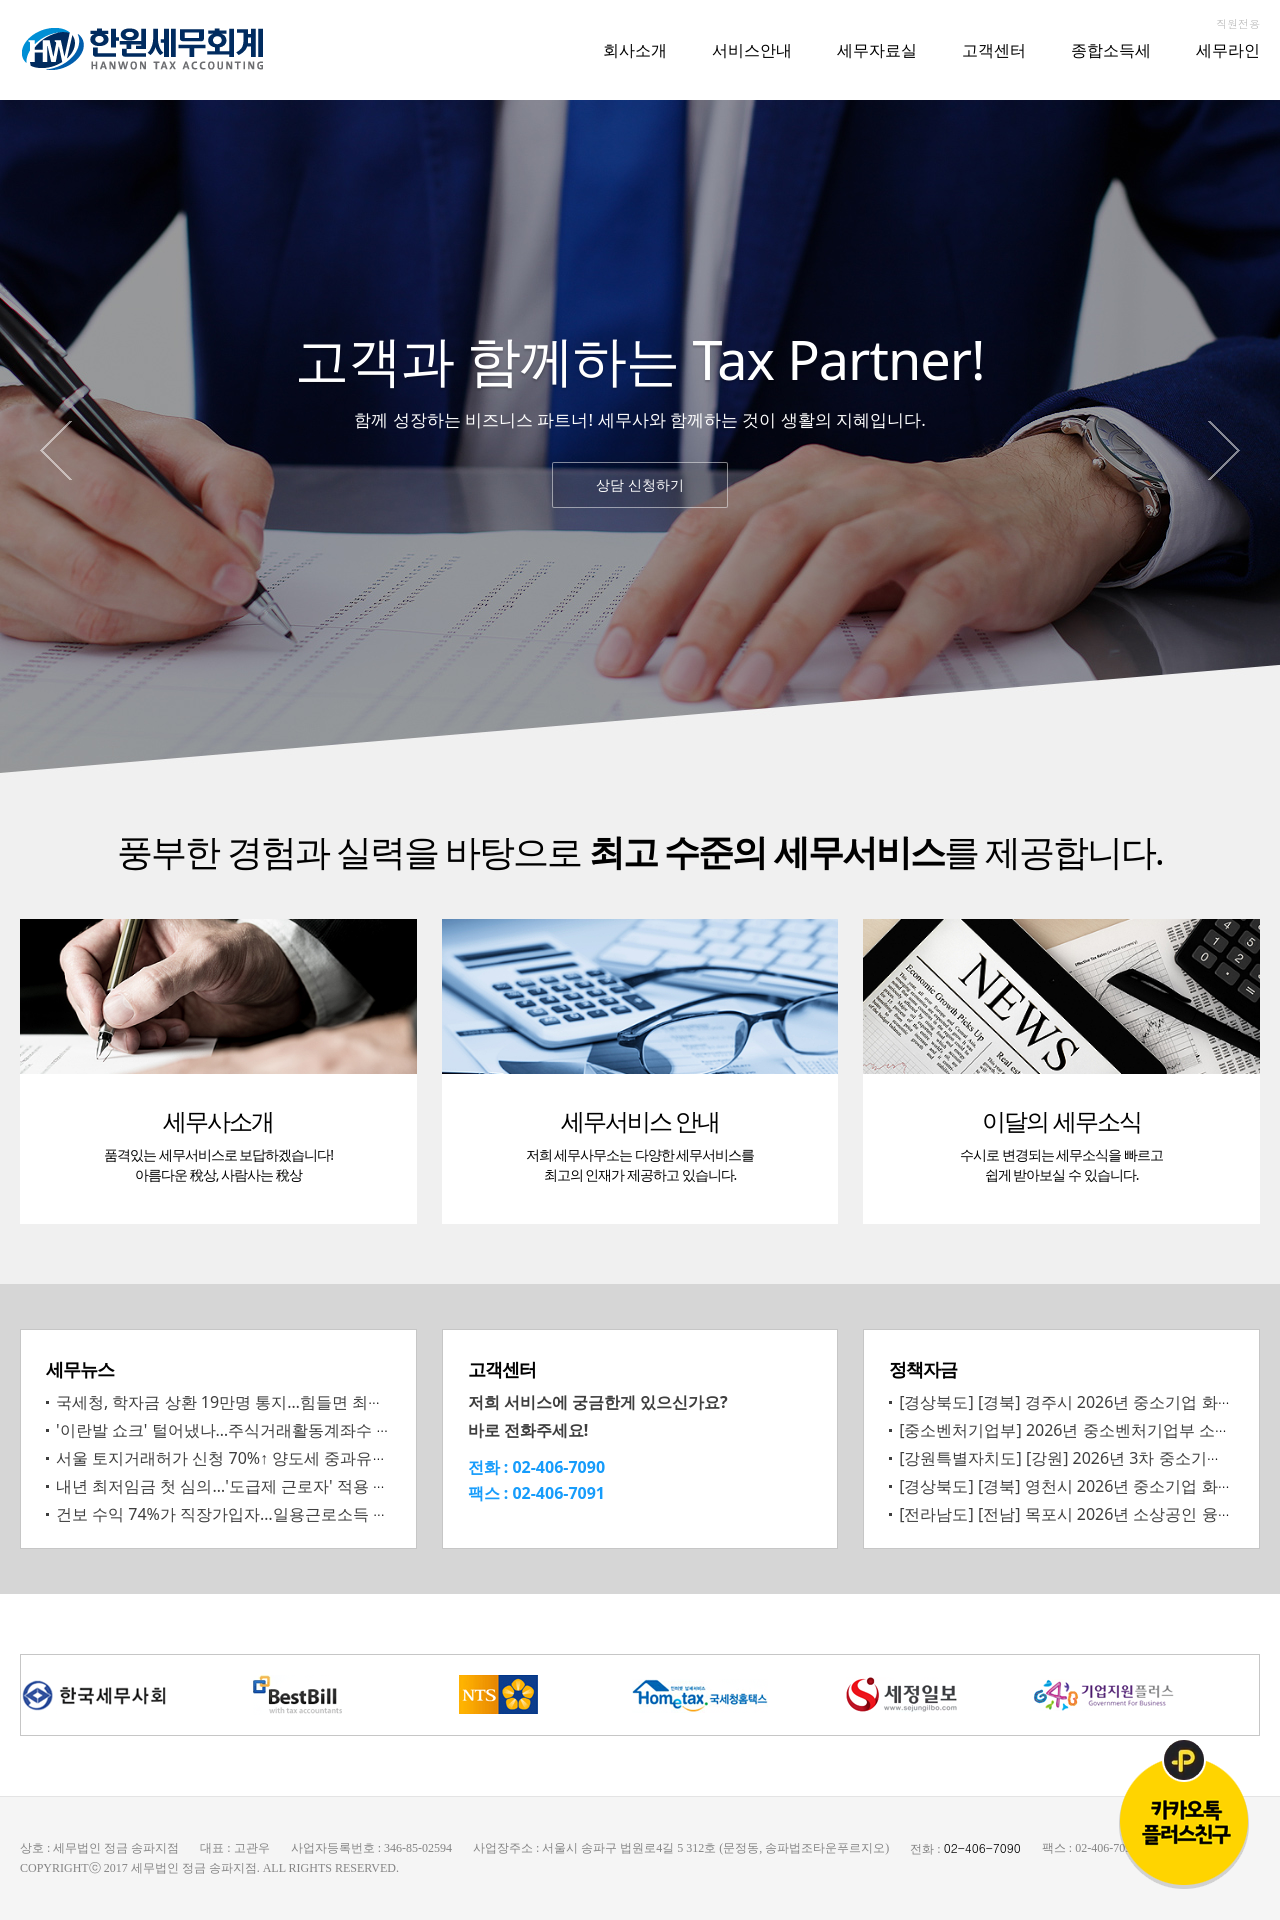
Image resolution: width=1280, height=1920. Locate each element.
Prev (56, 450)
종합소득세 (1111, 50)
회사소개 (635, 50)
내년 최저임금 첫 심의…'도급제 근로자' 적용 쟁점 (230, 1486)
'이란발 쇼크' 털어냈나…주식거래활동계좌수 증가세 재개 (258, 1430)
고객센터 (994, 50)
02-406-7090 (558, 1467)
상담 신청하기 (640, 484)
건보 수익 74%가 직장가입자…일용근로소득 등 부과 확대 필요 (276, 1514)
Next (1224, 450)
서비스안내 (752, 50)
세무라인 (1228, 50)
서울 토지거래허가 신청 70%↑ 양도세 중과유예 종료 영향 (258, 1458)
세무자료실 (877, 50)
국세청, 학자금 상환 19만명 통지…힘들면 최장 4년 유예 (253, 1402)
